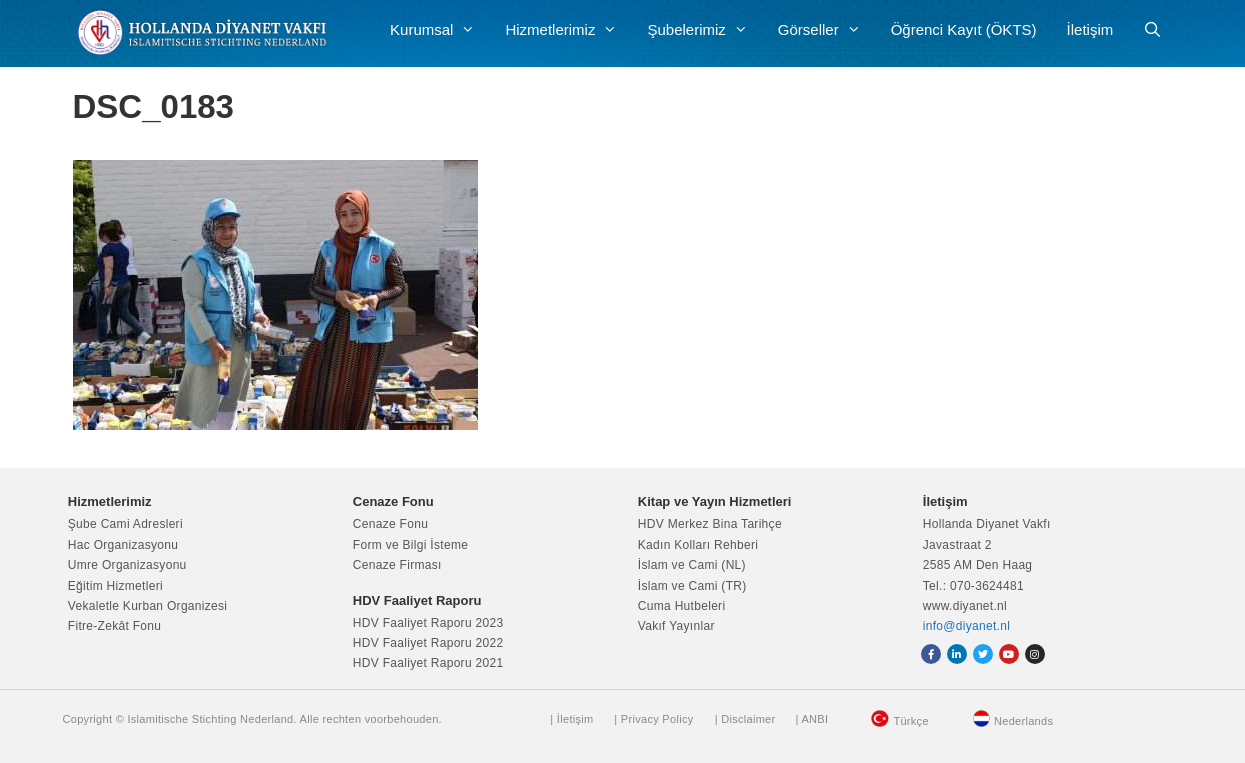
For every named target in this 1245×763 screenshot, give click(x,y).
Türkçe (910, 721)
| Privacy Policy (653, 719)
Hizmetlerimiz (568, 30)
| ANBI (811, 719)
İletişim (1090, 29)
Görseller (827, 30)
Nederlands (1023, 721)
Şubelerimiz (704, 30)
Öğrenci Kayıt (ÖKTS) (964, 29)
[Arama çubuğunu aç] (1152, 30)
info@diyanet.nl (966, 626)
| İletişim (571, 719)
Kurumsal (440, 30)
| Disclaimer (745, 719)
